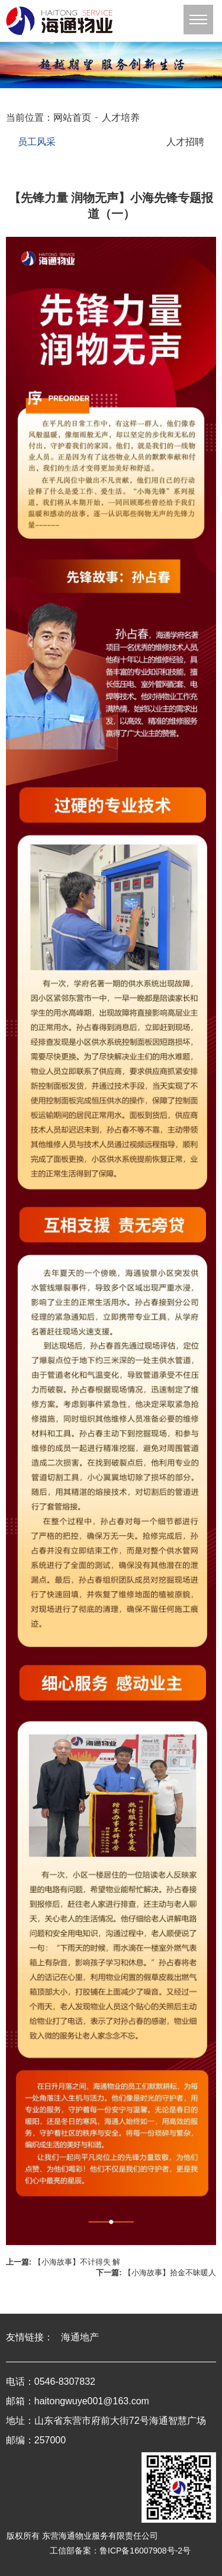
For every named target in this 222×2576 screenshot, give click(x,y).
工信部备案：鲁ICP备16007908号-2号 (120, 2550)
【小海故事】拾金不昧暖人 (170, 2272)
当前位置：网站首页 (48, 117)
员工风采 (37, 142)
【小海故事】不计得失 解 (77, 2261)
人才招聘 (185, 142)
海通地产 (80, 2337)
